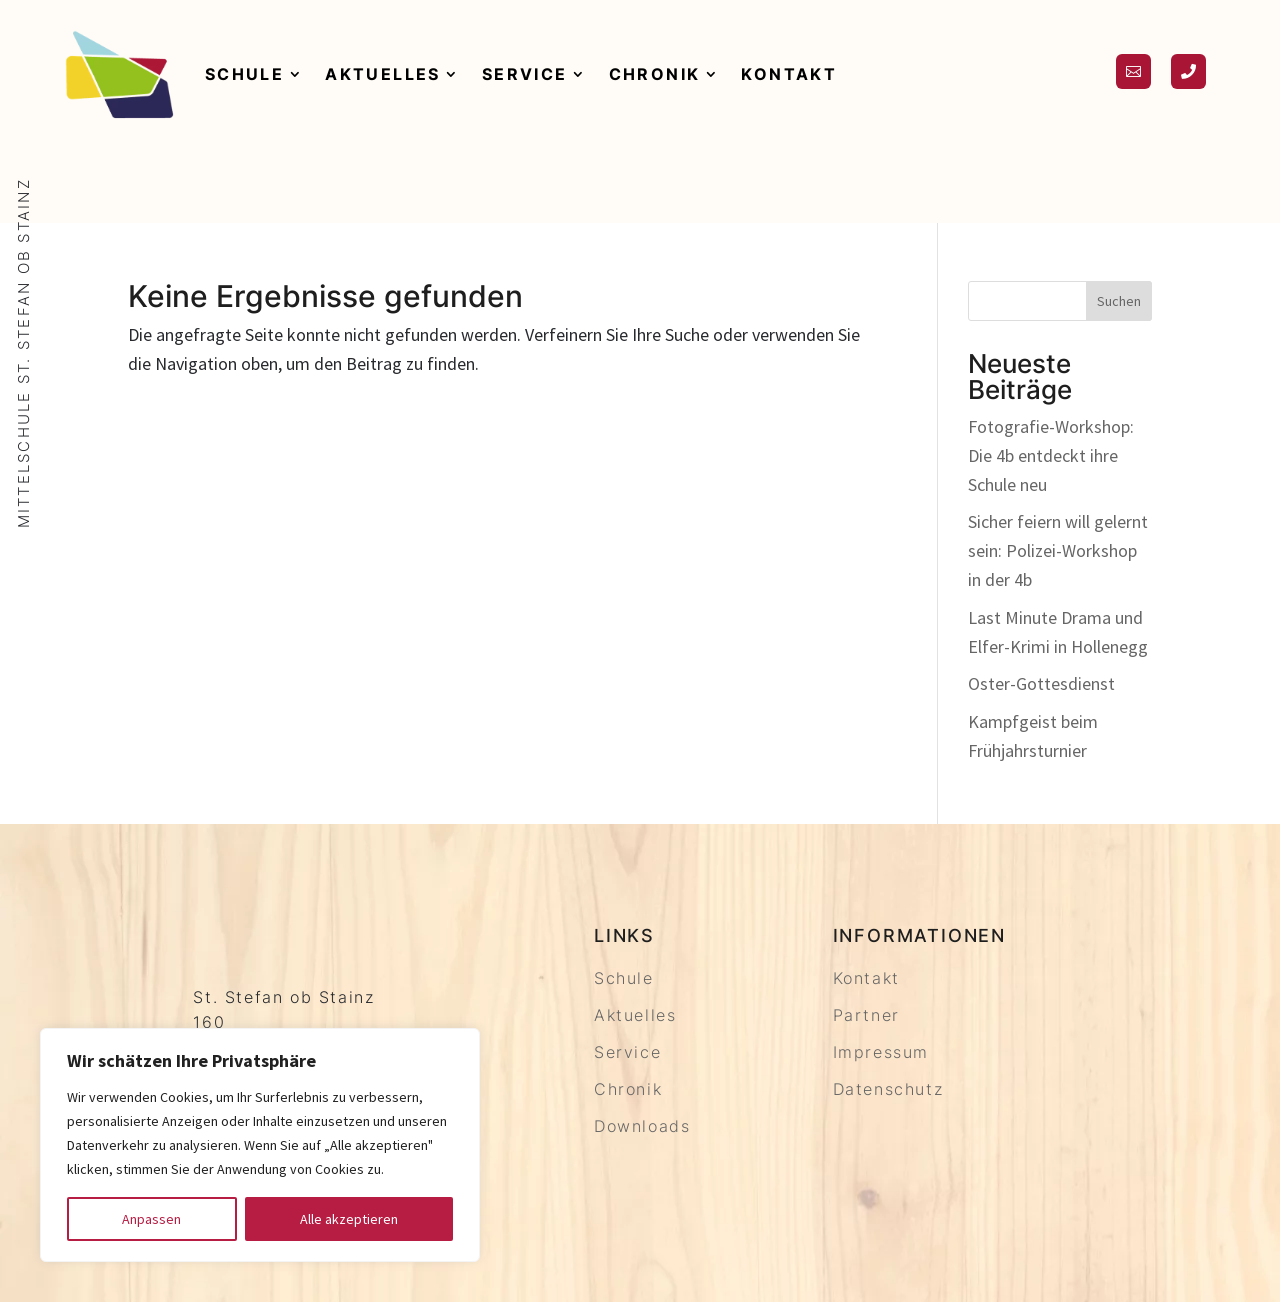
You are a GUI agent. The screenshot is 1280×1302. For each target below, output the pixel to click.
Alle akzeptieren (349, 1219)
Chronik (655, 74)
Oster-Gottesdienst (1041, 683)
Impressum (881, 1052)
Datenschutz (888, 1089)
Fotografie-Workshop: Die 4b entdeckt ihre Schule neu (1051, 455)
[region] (260, 1145)
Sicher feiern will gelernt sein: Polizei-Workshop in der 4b (1058, 550)
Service (525, 74)
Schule (244, 74)
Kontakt (789, 74)
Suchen (1119, 301)
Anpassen (151, 1219)
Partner (866, 1015)
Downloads (642, 1126)
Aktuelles (383, 74)
